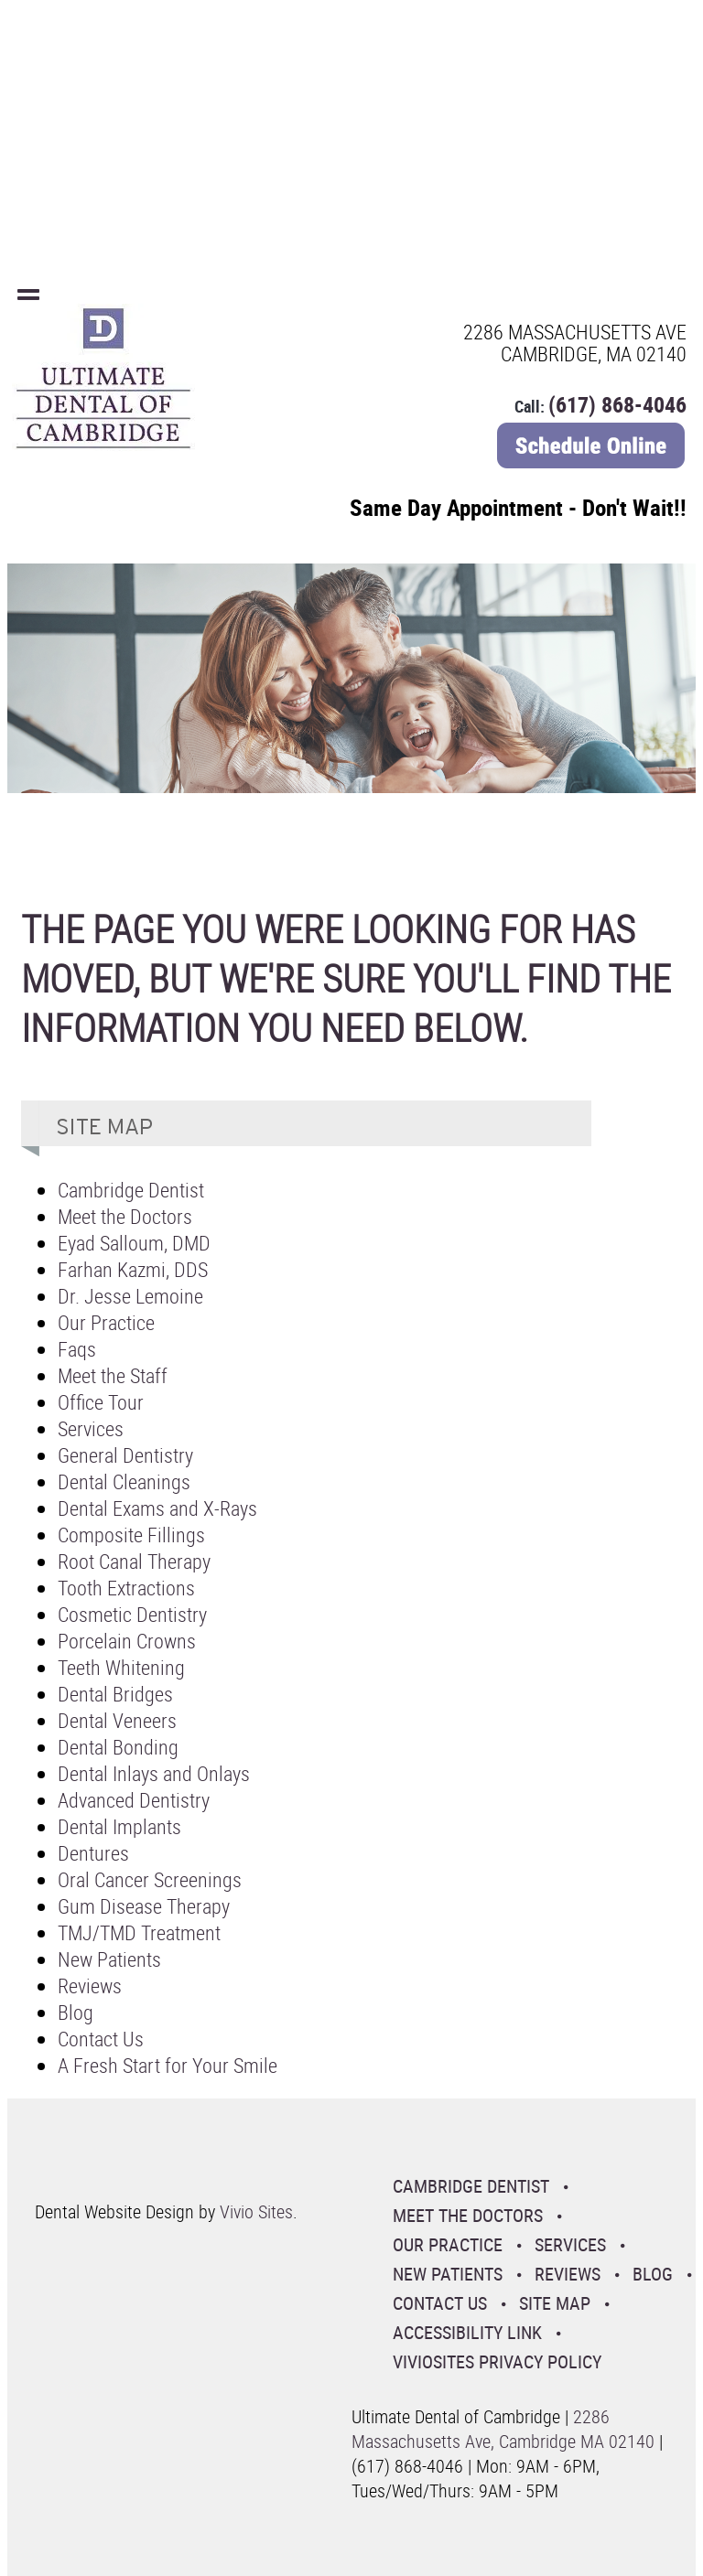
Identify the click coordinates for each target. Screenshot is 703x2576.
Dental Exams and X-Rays (157, 1508)
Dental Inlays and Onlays (154, 1773)
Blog (75, 2012)
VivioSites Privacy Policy (497, 2361)
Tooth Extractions (126, 1587)
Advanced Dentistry (134, 1800)
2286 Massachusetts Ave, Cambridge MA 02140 (503, 2428)
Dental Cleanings (124, 1481)
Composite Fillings (131, 1534)
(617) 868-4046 (617, 404)
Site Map (554, 2303)
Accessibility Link (467, 2332)
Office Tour (101, 1402)
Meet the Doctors (125, 1216)
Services (91, 1428)
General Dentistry (125, 1455)
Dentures (93, 1853)
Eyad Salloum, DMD (134, 1242)
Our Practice (106, 1322)
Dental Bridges (115, 1693)
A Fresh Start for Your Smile (167, 2065)
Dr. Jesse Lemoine (130, 1296)
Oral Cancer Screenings (150, 1879)
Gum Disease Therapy (144, 1906)
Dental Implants (119, 1826)
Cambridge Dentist (131, 1189)
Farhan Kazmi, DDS (133, 1269)
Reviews (90, 1985)
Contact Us (101, 2038)
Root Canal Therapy (134, 1561)
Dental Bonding (118, 1746)
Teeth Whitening (121, 1667)
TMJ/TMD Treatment (139, 1932)
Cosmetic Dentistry (132, 1614)
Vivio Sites (256, 2211)
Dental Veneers (117, 1720)
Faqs (77, 1349)
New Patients (109, 1959)
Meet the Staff (113, 1375)
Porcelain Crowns (127, 1640)
